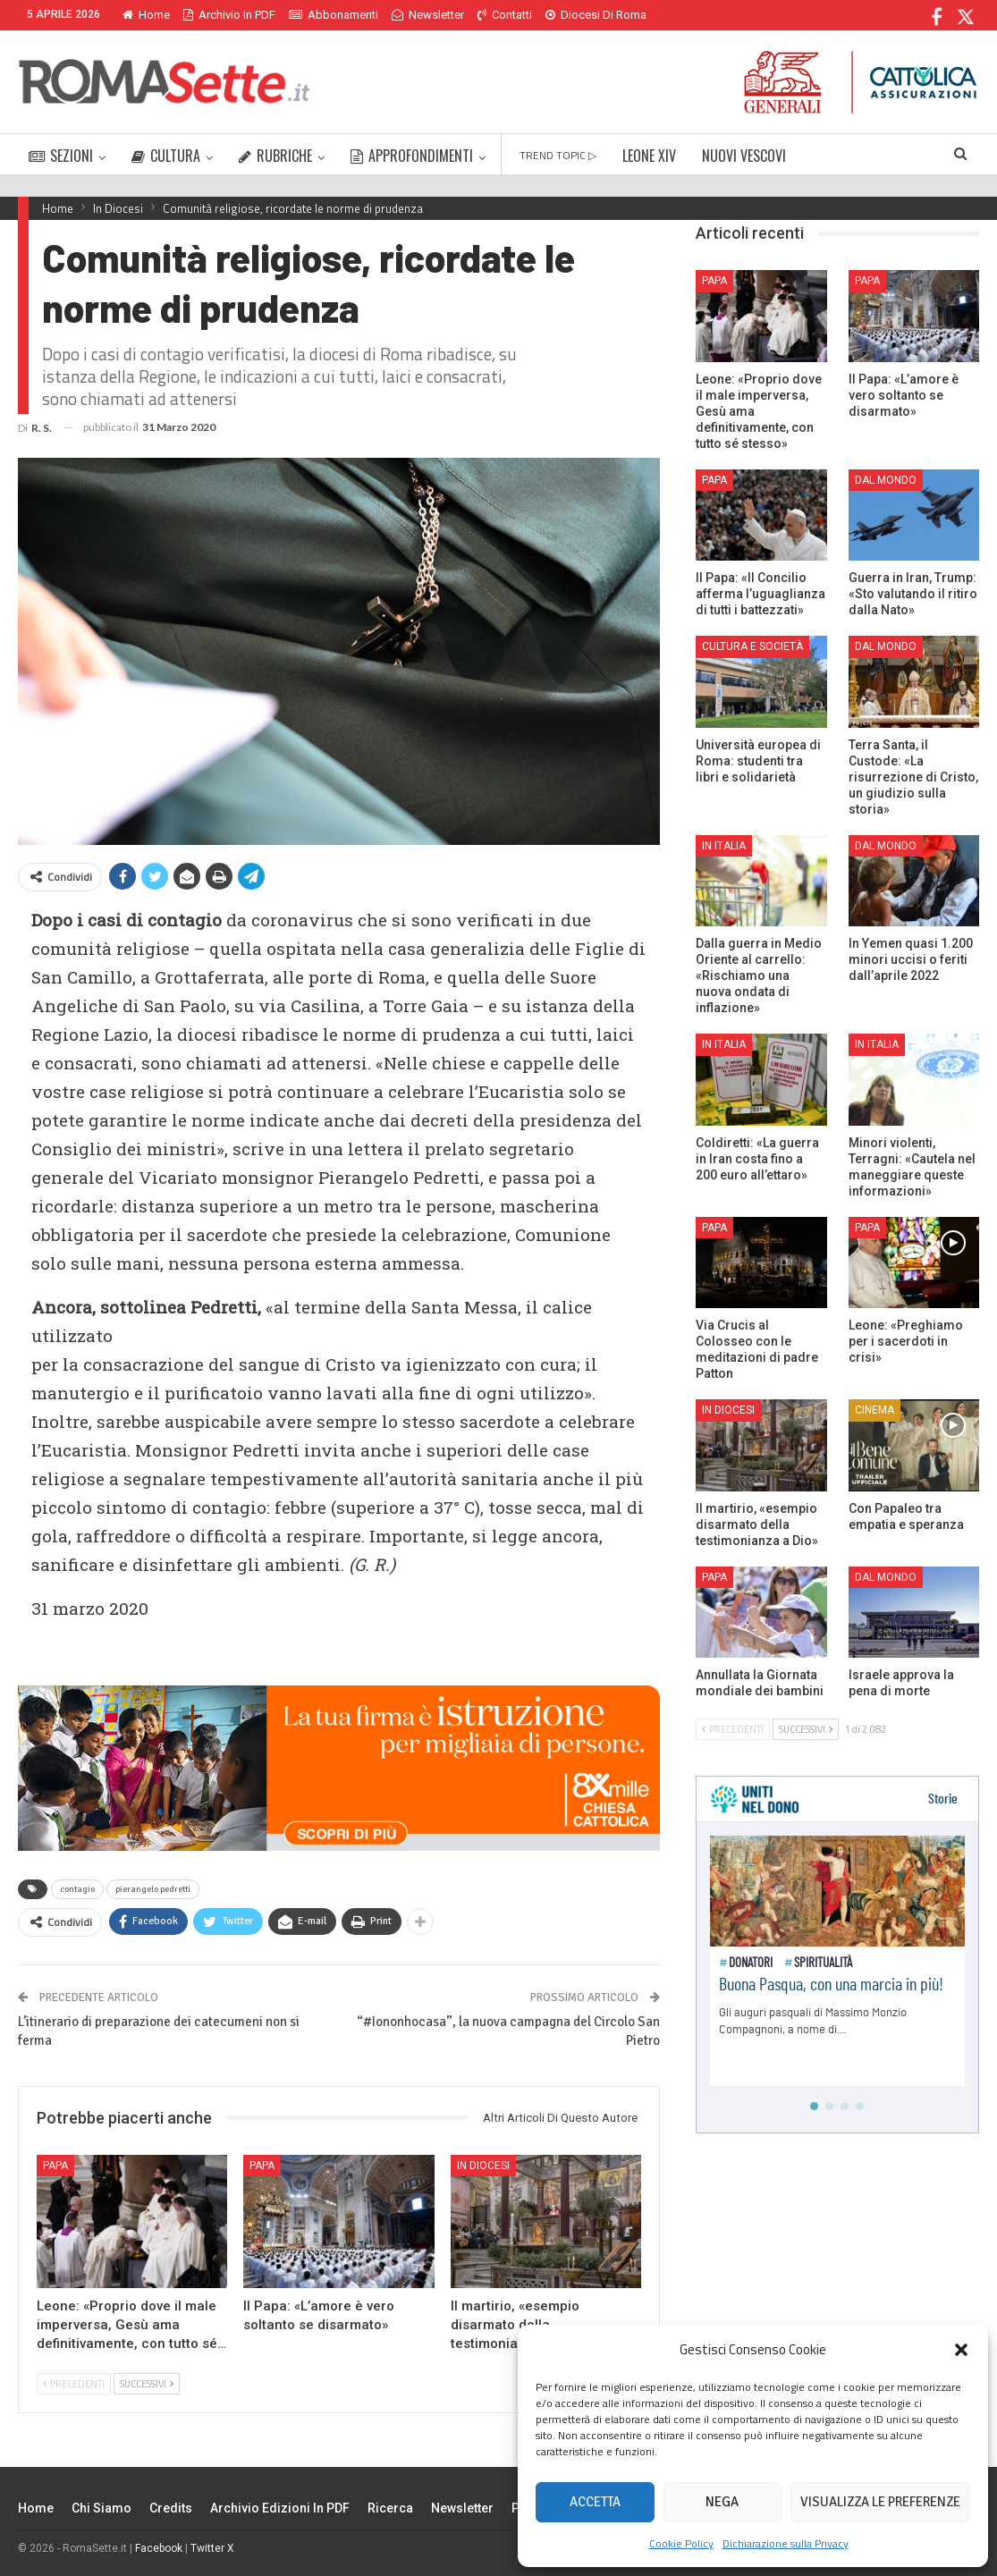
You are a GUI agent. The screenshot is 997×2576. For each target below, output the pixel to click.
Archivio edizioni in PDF (280, 2508)
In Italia (724, 846)
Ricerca (390, 2508)
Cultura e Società (752, 646)
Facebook (158, 2548)
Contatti (504, 14)
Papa (55, 2165)
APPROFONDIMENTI (412, 155)
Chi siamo (101, 2508)
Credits (170, 2508)
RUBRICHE (275, 155)
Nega (722, 2502)
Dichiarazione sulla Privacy (785, 2543)
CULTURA (165, 155)
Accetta (595, 2502)
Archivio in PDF (229, 14)
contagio (77, 1889)
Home (146, 14)
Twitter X (212, 2548)
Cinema (874, 1410)
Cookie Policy (681, 2543)
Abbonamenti (333, 14)
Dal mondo (886, 480)
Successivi (146, 2384)
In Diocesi (483, 2165)
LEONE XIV (649, 155)
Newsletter (428, 14)
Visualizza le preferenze (880, 2502)
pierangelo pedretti (152, 1889)
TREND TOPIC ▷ (558, 155)
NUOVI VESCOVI (744, 155)
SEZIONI (61, 155)
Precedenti (74, 2384)
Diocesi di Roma (595, 14)
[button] (961, 2350)
